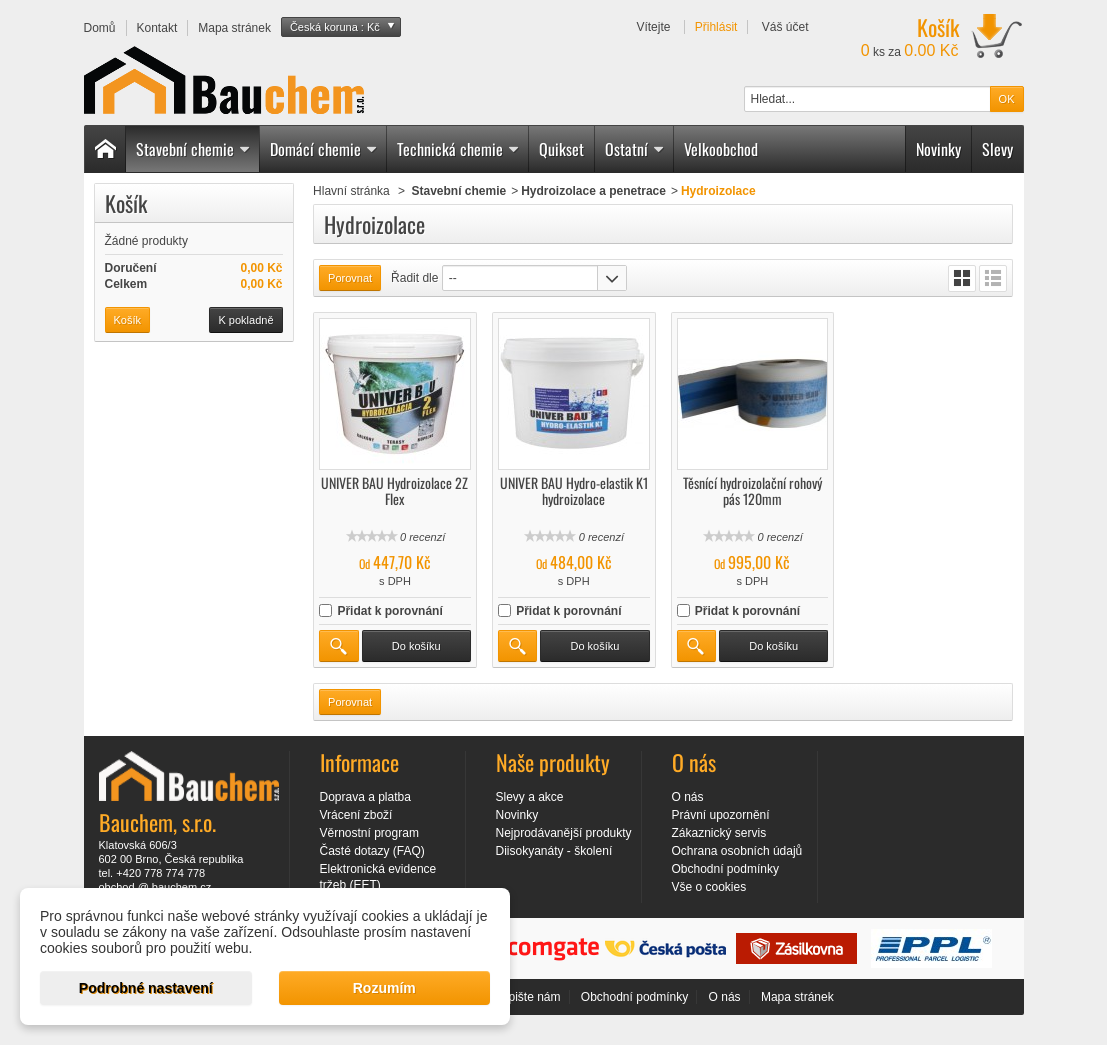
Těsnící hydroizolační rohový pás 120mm (752, 490)
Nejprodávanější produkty (564, 833)
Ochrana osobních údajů (737, 851)
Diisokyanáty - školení (554, 851)
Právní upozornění (721, 815)
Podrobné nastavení (146, 988)
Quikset (561, 149)
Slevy (997, 149)
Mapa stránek (797, 997)
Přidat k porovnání (389, 611)
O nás (688, 797)
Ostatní (635, 149)
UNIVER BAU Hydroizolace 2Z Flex (394, 490)
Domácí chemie (324, 149)
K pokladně (245, 320)
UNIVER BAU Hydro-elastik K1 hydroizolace (574, 490)
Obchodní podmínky (725, 869)
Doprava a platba (365, 797)
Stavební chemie (193, 149)
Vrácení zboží (356, 815)
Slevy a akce (530, 797)
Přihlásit (716, 27)
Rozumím (384, 988)
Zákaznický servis (719, 833)
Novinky (938, 149)
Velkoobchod (721, 149)
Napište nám (526, 997)
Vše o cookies (709, 887)
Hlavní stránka (351, 191)
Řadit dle (414, 278)
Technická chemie (458, 149)
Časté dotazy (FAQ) (372, 851)
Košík (126, 203)
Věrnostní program (369, 833)
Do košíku (416, 646)
